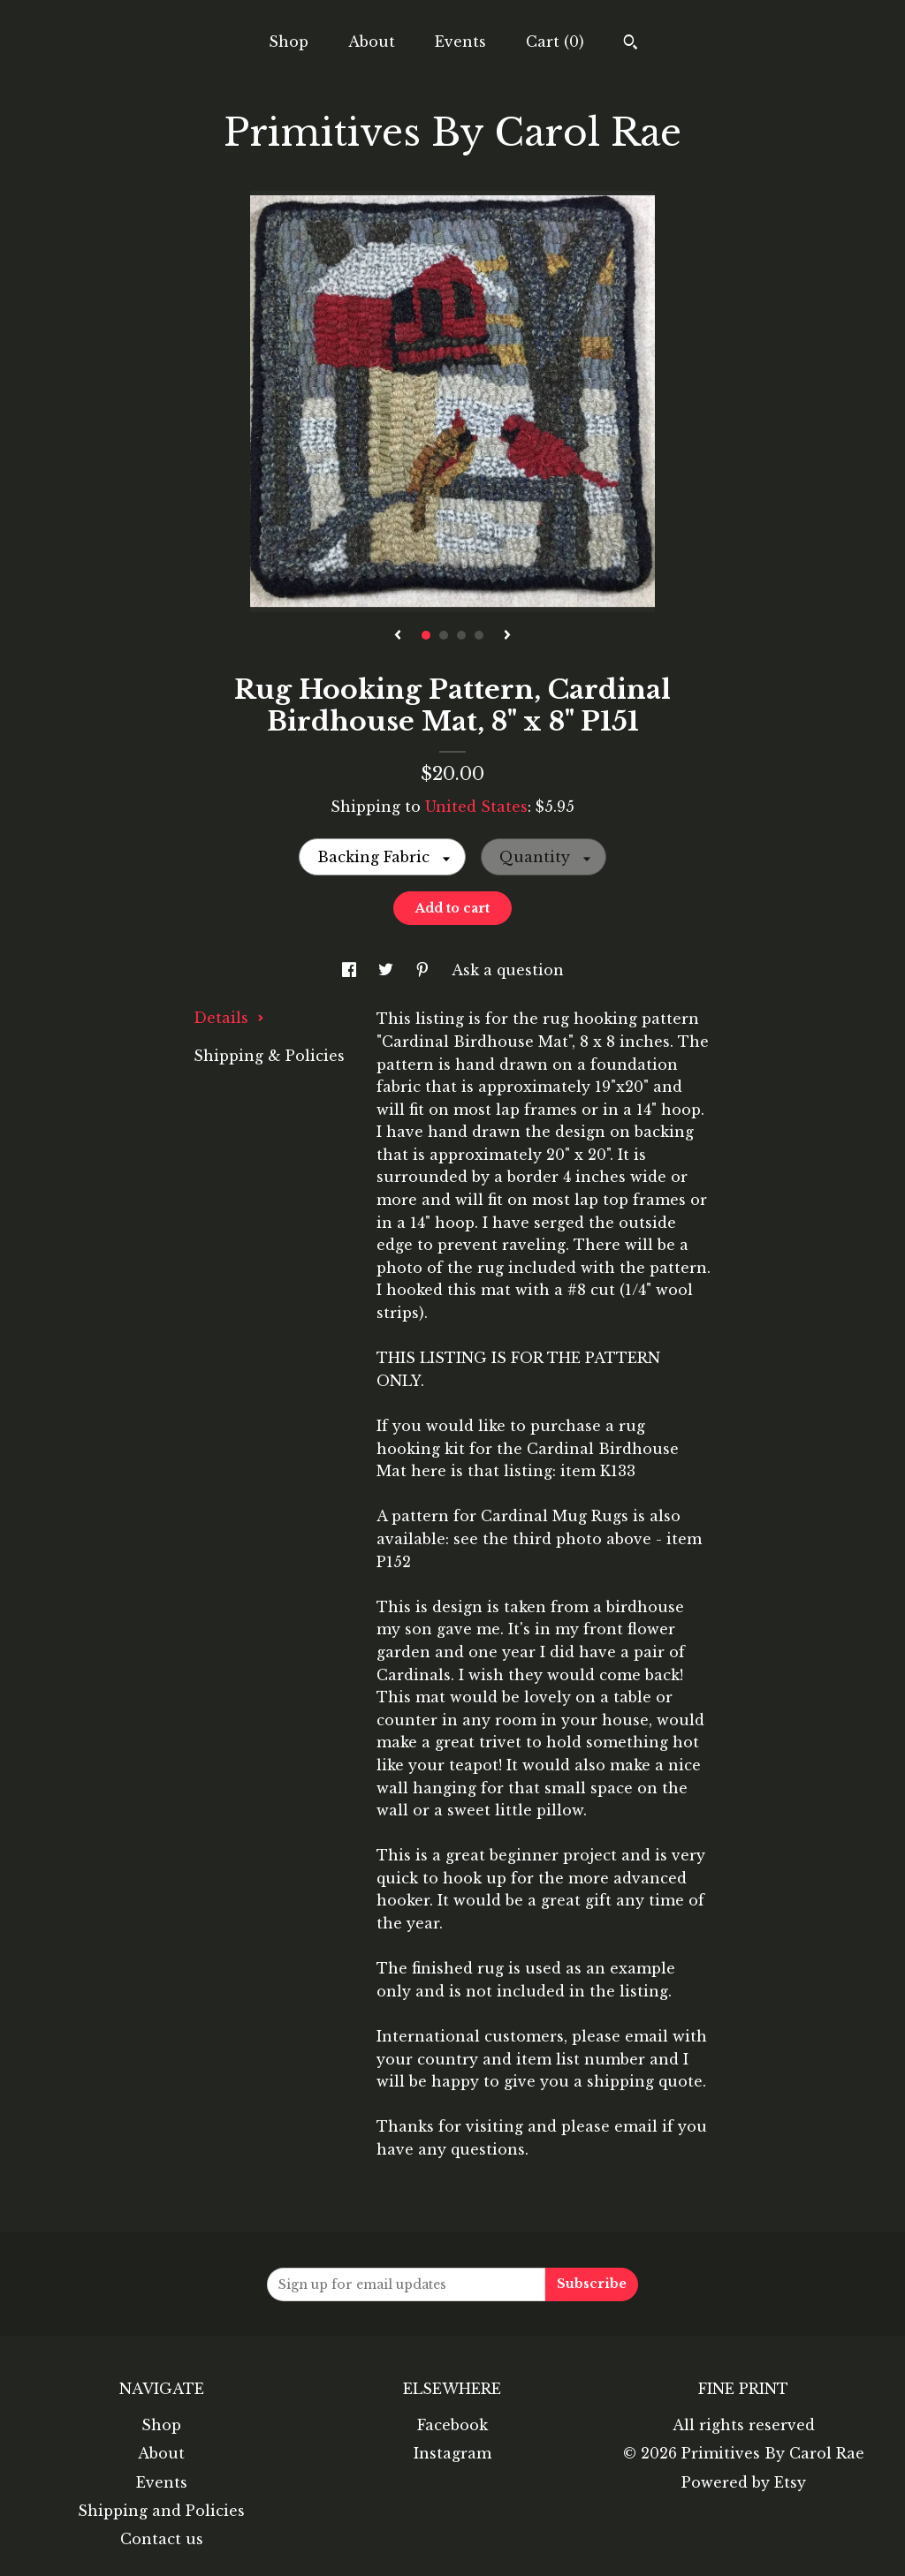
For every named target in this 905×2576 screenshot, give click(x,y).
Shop (288, 41)
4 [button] (479, 635)
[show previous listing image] (397, 636)
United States (476, 806)
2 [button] (443, 635)
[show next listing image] (507, 636)
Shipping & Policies (269, 1055)
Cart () (555, 41)
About (371, 41)
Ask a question (508, 970)
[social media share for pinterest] (424, 970)
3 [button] (461, 635)
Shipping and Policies (161, 2510)
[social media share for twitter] (388, 970)
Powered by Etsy (743, 2482)
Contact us (161, 2539)
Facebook (452, 2425)
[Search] (630, 44)
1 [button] (426, 635)
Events (460, 41)
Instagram (452, 2453)
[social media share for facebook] (351, 970)
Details (229, 1018)
